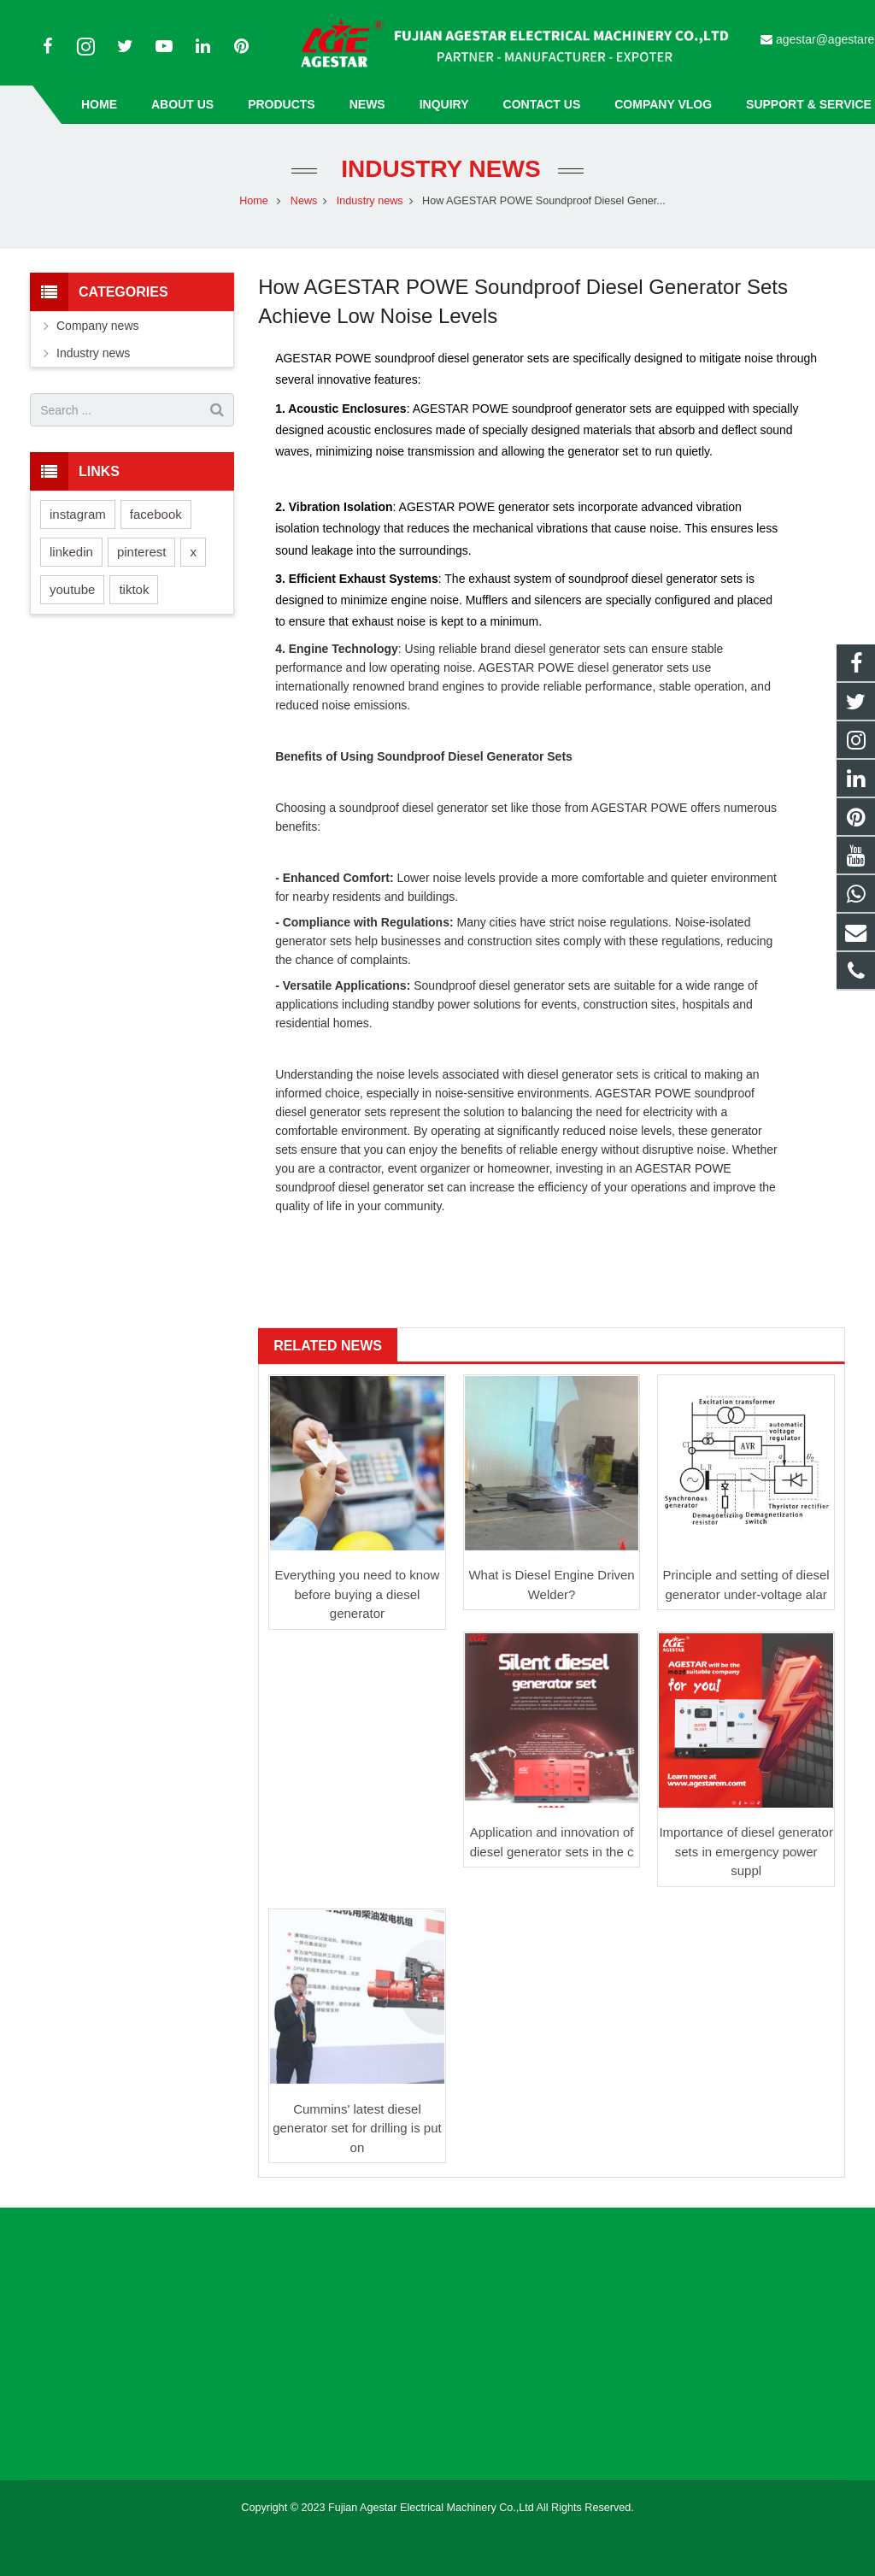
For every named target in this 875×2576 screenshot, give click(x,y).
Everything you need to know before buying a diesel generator (357, 1593)
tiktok (134, 589)
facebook (156, 514)
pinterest (142, 551)
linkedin (71, 551)
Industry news (437, 169)
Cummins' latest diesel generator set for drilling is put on (357, 2128)
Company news (97, 325)
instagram (78, 514)
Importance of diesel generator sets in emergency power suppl (745, 1851)
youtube (72, 589)
